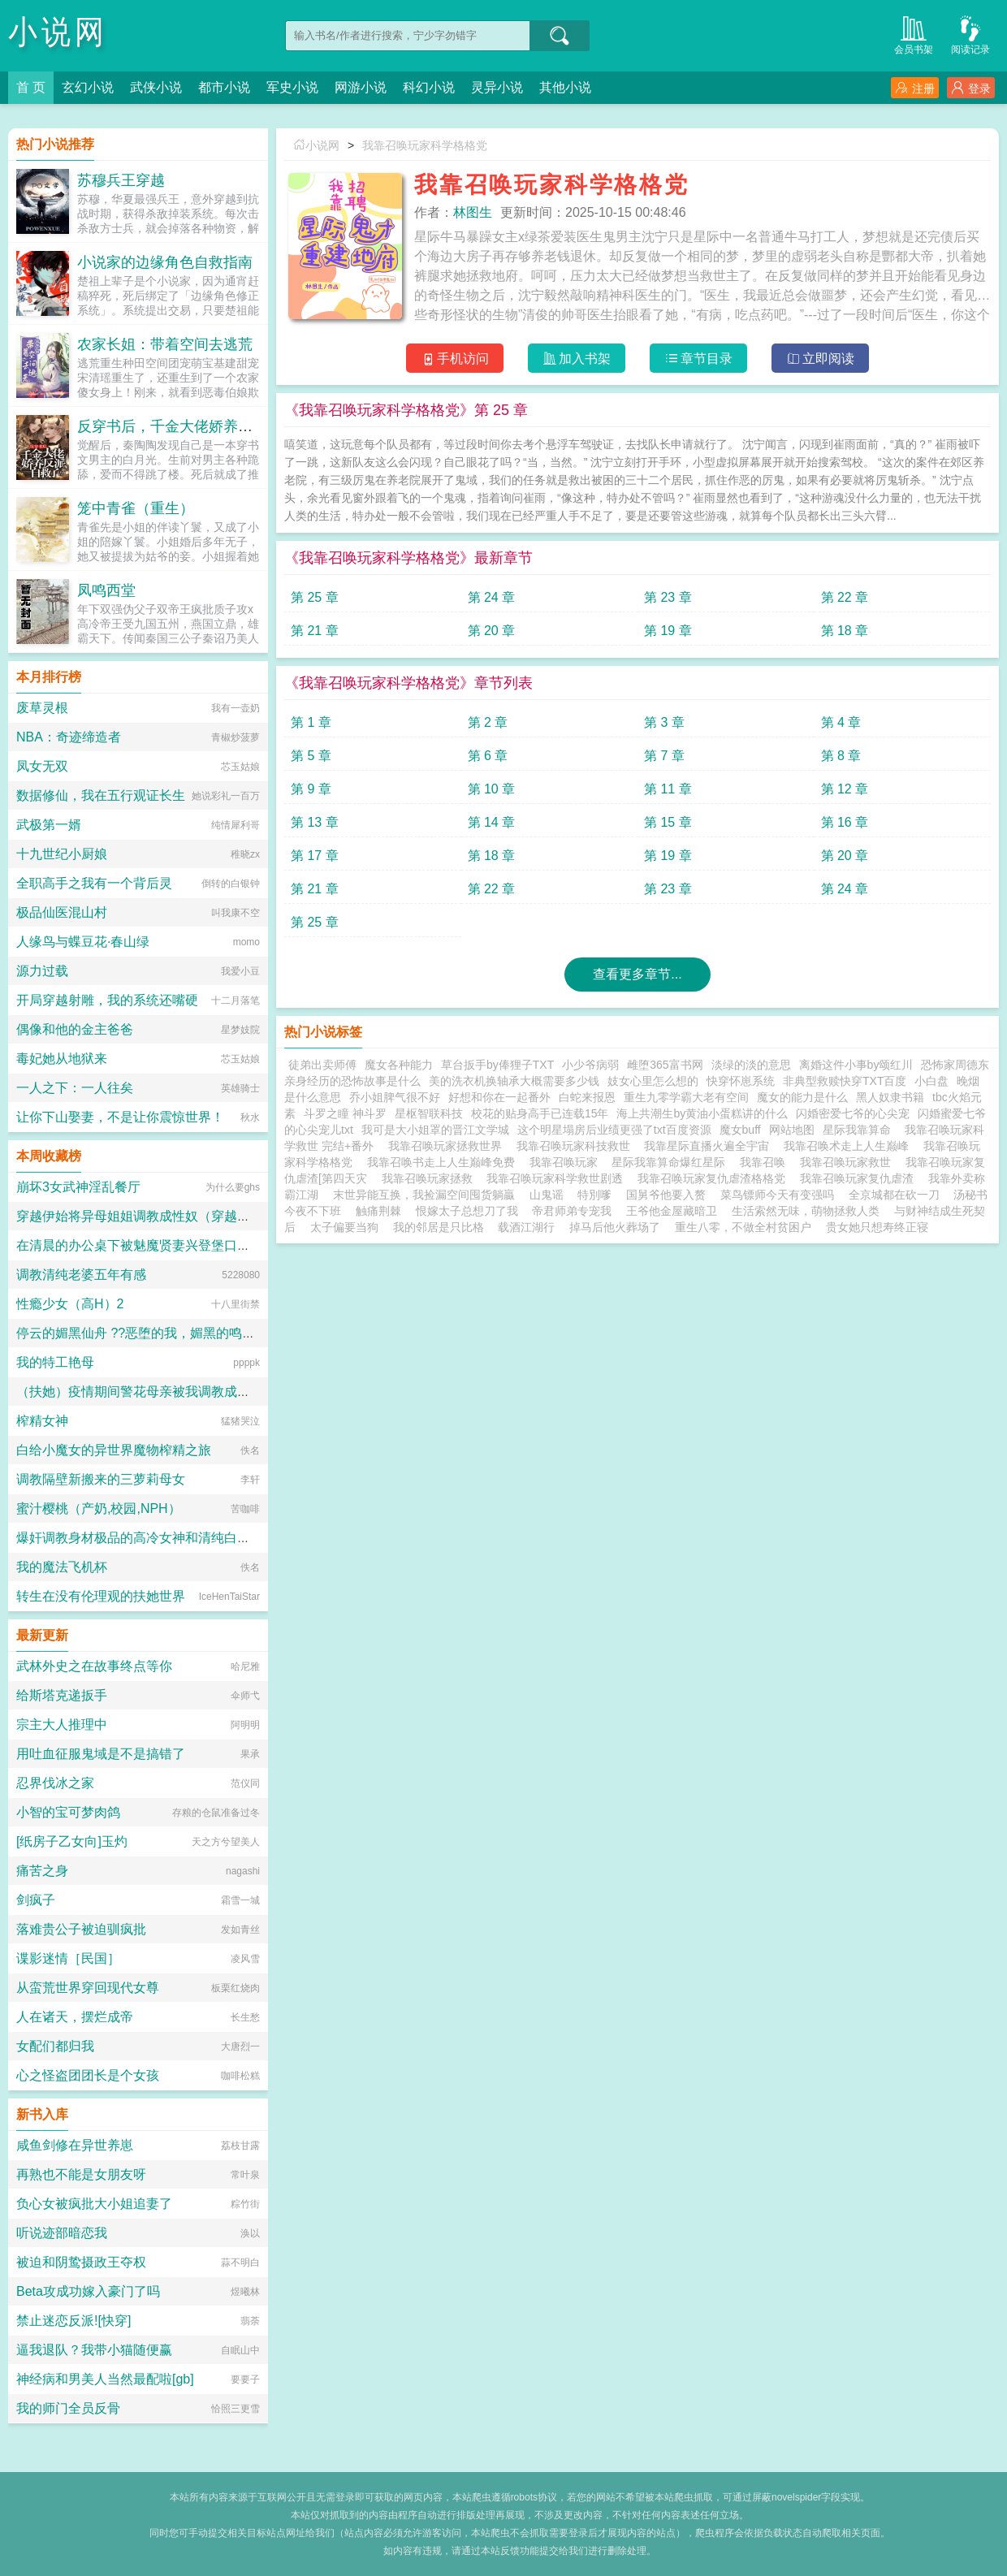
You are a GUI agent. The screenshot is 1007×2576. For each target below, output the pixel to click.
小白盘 (931, 1080)
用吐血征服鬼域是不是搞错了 (100, 1754)
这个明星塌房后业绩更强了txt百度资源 (614, 1129)
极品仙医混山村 (61, 912)
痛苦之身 (42, 1871)
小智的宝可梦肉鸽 (68, 1812)
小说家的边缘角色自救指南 (165, 262)
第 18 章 (845, 631)
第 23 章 (668, 597)
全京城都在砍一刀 (894, 1194)
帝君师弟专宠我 (572, 1210)
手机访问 (455, 358)
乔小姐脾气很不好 (394, 1097)
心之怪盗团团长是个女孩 (87, 2075)
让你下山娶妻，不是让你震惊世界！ (120, 1117)
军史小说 (292, 87)
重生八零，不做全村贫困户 (743, 1227)
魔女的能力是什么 (802, 1097)
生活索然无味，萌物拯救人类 (806, 1210)
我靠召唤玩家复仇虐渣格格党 (714, 1178)
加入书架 (577, 358)
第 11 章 (668, 789)
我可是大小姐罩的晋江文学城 (435, 1129)
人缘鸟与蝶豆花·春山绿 (82, 942)
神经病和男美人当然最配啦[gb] (105, 2379)
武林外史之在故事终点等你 (94, 1666)
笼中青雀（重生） (135, 508)
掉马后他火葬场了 (614, 1227)
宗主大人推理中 (61, 1724)
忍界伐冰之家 (55, 1783)
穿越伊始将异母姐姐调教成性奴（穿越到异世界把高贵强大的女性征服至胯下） (243, 1216)
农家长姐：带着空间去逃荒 (165, 344)
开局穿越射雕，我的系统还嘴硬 (107, 1000)
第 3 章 (664, 722)
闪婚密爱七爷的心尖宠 (853, 1113)
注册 (915, 88)
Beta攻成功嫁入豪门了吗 (88, 2291)
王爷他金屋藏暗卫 (671, 1210)
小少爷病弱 (590, 1064)
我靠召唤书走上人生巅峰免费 (444, 1162)
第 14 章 (492, 822)
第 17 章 (315, 855)
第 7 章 (664, 756)
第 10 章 (492, 789)
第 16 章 (845, 822)
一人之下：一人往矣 (74, 1088)
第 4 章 (841, 722)
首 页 (30, 87)
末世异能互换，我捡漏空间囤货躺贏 (424, 1194)
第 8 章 (841, 756)
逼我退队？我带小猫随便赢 (94, 2350)
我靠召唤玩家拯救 (430, 1178)
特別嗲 (594, 1194)
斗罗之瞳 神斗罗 (345, 1113)
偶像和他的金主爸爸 (74, 1029)
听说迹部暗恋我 (61, 2233)
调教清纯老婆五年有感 (81, 1275)
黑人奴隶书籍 (890, 1097)
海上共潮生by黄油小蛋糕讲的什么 (702, 1113)
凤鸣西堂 (106, 590)
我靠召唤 (766, 1162)
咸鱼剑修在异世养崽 (74, 2145)
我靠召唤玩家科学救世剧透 (557, 1178)
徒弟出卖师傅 (322, 1064)
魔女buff (740, 1129)
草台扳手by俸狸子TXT (497, 1064)
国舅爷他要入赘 (666, 1194)
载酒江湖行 (526, 1227)
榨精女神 (42, 1421)
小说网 (58, 32)
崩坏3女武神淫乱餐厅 (78, 1187)
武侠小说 (156, 87)
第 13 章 (315, 822)
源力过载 (42, 971)
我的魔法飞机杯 (61, 1567)
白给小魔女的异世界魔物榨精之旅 (113, 1450)
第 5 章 (311, 756)
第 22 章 (845, 597)
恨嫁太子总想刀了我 (467, 1210)
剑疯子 (35, 1900)
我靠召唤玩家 (566, 1162)
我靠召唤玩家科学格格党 (424, 145)
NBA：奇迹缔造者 (68, 737)
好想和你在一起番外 (499, 1097)
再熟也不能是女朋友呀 (81, 2174)
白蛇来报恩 (587, 1097)
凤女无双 (42, 766)
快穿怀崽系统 (741, 1080)
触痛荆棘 (378, 1210)
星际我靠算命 (860, 1129)
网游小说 (361, 87)
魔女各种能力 (399, 1064)
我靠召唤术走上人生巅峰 (849, 1145)
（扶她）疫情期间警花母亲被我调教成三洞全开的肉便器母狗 (191, 1391)
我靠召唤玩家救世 (848, 1162)
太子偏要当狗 (344, 1227)
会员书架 (913, 33)
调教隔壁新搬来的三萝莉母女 (100, 1479)
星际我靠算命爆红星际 (672, 1162)
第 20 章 (492, 631)
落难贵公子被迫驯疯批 (81, 1929)
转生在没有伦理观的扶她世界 (100, 1596)
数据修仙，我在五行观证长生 (100, 795)
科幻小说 (429, 87)
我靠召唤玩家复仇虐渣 (860, 1178)
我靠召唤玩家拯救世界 (448, 1145)
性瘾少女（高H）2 (69, 1304)
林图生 (472, 212)
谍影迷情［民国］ (68, 1958)
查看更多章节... (637, 974)
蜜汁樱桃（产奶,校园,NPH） (98, 1508)
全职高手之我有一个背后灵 (94, 883)
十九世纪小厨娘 (61, 854)
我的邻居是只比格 (438, 1227)
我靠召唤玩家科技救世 (576, 1145)
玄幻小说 (88, 87)
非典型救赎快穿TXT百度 (844, 1080)
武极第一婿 (48, 825)
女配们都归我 (55, 2046)
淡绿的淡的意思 (751, 1064)
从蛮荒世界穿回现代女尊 (87, 1988)
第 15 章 (668, 822)
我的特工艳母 (55, 1362)
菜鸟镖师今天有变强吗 (777, 1194)
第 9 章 (311, 789)
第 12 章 (845, 789)
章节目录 (699, 358)
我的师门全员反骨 (68, 2408)
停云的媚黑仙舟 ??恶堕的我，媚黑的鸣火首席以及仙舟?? (182, 1333)
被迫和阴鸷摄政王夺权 (81, 2262)
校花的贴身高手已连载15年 (540, 1113)
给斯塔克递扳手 (61, 1695)
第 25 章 (315, 597)
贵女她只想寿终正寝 (877, 1227)
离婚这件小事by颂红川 (856, 1064)
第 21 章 (315, 631)
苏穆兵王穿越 (121, 180)
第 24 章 (492, 597)
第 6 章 (488, 756)
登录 (971, 88)
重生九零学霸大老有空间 (686, 1097)
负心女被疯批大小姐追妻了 (94, 2204)
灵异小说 (497, 87)
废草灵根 (42, 708)
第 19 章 (668, 631)
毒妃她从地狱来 (61, 1058)
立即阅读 (820, 358)
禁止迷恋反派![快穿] (73, 2320)
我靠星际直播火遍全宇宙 (710, 1145)
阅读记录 (970, 33)
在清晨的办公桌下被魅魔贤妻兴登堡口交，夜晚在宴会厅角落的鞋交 (211, 1245)
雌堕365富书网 (664, 1064)
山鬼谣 (546, 1194)
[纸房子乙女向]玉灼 (71, 1841)
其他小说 (565, 87)
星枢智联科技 (429, 1113)
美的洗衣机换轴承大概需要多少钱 (514, 1080)
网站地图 (792, 1129)
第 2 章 (488, 722)
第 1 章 (311, 722)
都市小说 (224, 87)
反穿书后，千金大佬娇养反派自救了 (194, 426)
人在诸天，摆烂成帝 (74, 2017)
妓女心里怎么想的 (652, 1080)
